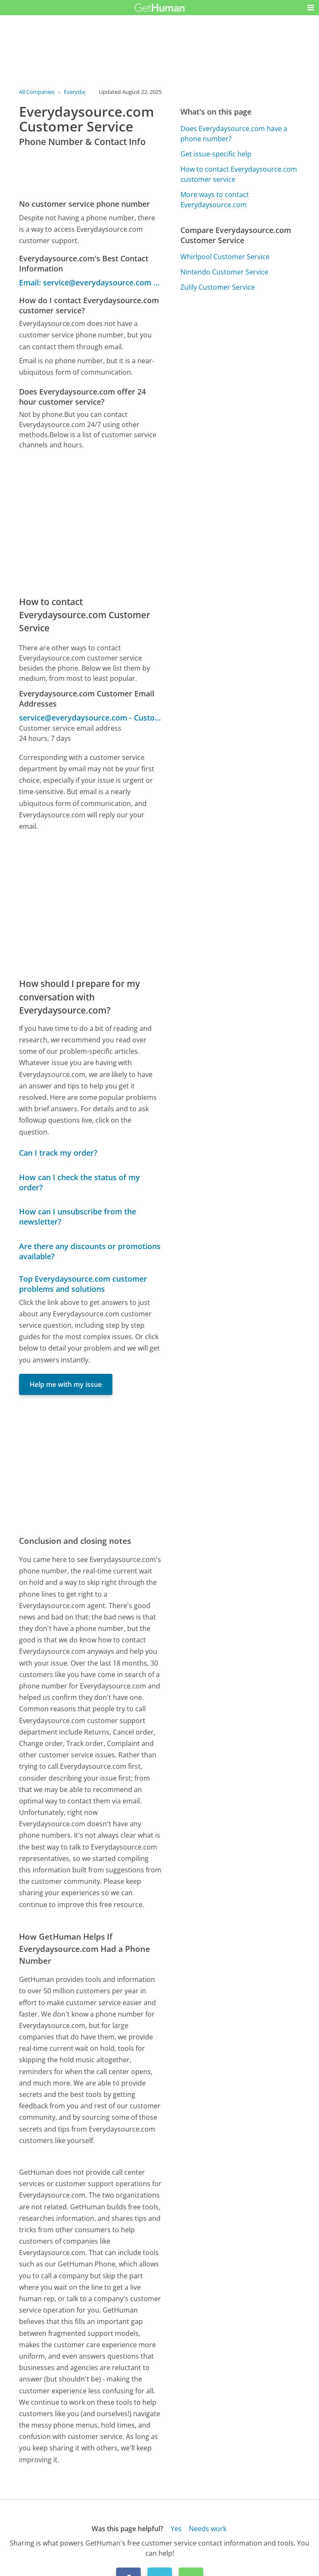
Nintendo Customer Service (224, 272)
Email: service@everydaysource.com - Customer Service (90, 282)
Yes (176, 2528)
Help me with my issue (66, 1384)
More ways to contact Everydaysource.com (214, 199)
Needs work (207, 2528)
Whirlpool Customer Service (225, 256)
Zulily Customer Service (217, 287)
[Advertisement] (90, 522)
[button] (310, 7)
